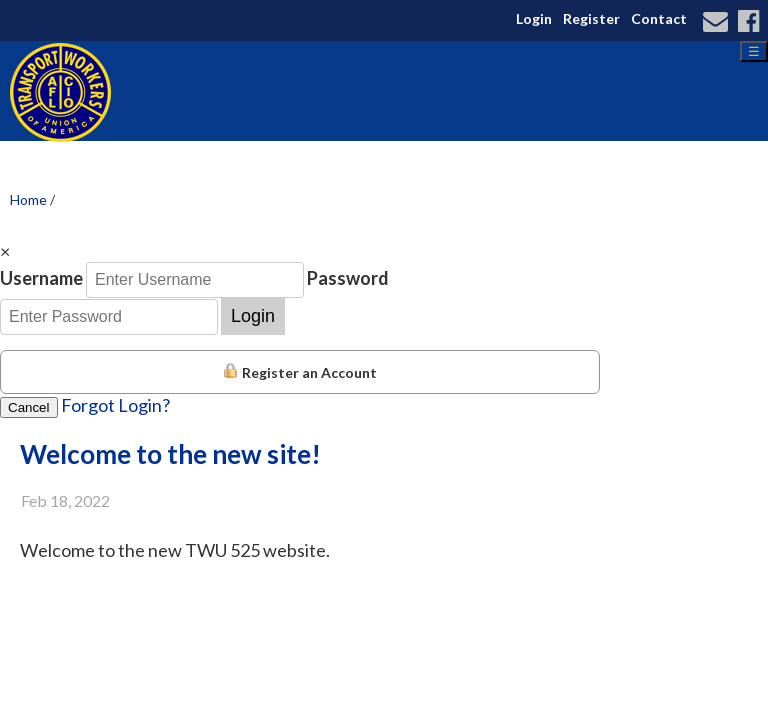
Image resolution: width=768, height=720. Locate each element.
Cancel (29, 407)
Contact (659, 18)
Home (28, 199)
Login (534, 18)
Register (591, 18)
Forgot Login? (115, 405)
